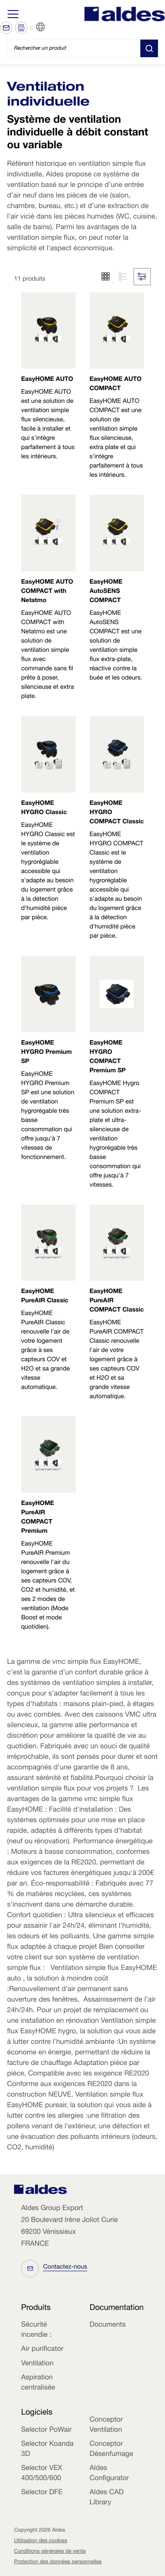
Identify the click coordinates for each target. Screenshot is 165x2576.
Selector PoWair (46, 2430)
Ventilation (37, 2364)
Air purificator (42, 2349)
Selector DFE (41, 2492)
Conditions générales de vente (50, 2551)
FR (51, 27)
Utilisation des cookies (40, 2541)
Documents (108, 2325)
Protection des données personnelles (58, 2562)
